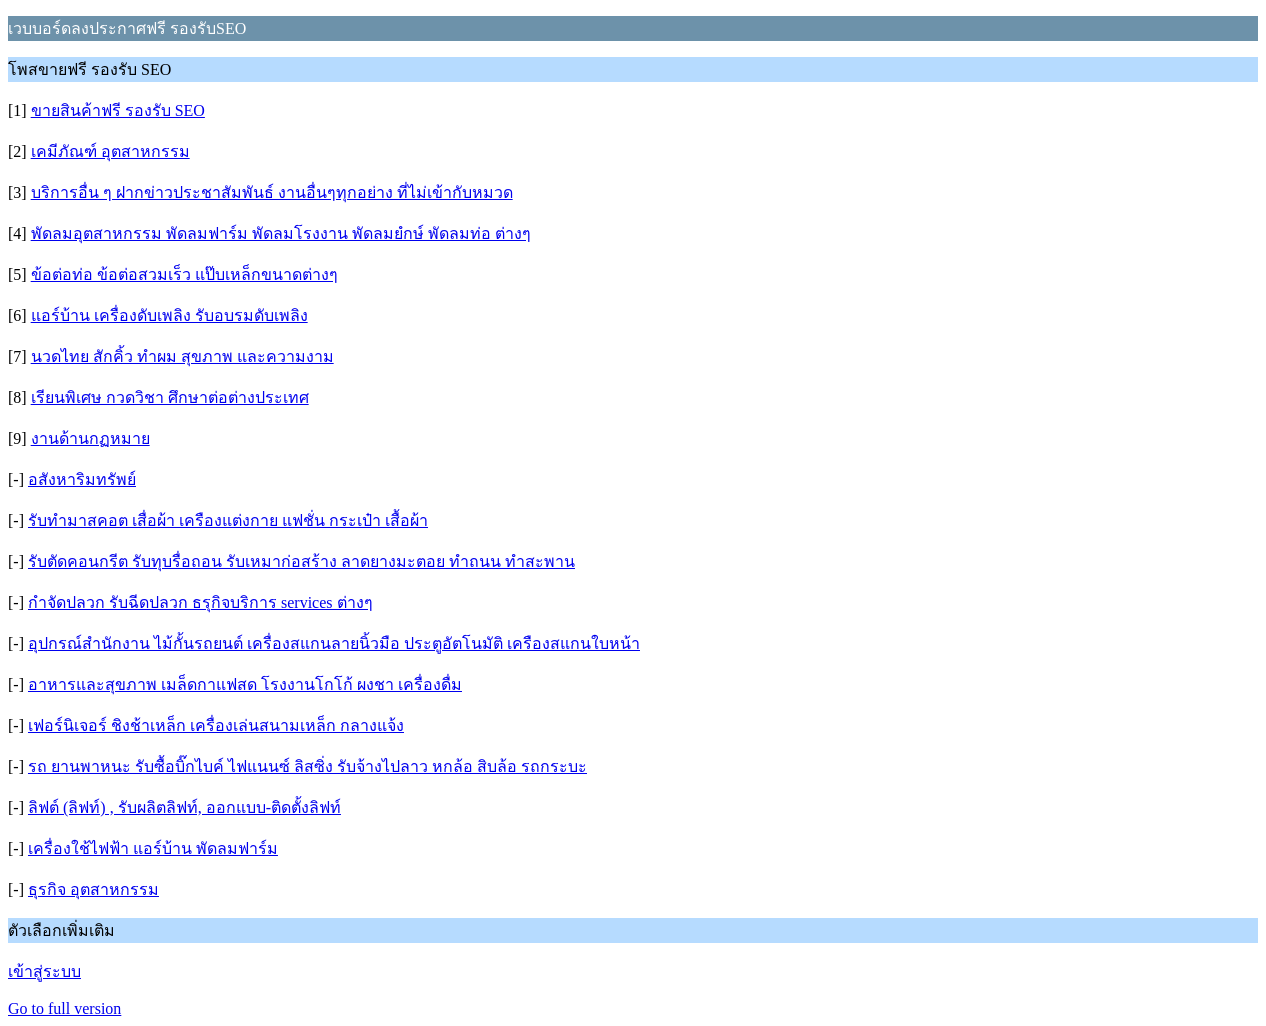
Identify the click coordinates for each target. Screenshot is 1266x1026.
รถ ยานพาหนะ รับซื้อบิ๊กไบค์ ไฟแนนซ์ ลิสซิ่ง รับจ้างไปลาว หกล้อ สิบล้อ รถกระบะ (307, 766)
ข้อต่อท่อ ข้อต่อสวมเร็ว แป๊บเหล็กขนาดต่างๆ (184, 274)
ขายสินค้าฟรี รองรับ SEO (118, 110)
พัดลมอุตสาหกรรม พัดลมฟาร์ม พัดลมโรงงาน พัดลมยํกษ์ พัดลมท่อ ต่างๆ (281, 233)
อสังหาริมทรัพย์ (82, 479)
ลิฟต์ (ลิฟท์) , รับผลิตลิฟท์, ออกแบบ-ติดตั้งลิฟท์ (184, 807)
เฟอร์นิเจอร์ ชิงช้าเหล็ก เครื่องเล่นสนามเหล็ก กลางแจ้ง (216, 725)
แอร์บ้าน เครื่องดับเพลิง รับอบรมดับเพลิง (169, 315)
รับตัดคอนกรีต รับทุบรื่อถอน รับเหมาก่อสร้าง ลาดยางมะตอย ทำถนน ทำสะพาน (301, 561)
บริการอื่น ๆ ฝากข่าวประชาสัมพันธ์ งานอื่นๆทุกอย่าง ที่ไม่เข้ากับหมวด (272, 192)
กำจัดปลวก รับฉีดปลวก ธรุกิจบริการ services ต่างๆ (200, 602)
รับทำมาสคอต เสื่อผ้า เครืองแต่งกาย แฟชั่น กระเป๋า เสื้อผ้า (228, 520)
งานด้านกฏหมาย (90, 438)
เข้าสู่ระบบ (44, 971)
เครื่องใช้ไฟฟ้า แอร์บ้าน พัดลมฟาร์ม (153, 848)
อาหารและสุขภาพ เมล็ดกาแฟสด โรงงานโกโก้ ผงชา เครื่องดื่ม (245, 684)
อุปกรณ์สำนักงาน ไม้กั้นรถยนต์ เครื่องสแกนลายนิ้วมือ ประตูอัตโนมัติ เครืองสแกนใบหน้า (334, 643)
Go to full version (64, 1008)
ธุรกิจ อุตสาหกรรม (93, 889)
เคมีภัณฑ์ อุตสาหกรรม (110, 151)
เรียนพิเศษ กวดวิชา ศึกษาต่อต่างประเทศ (170, 397)
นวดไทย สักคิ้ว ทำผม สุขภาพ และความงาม (182, 356)
